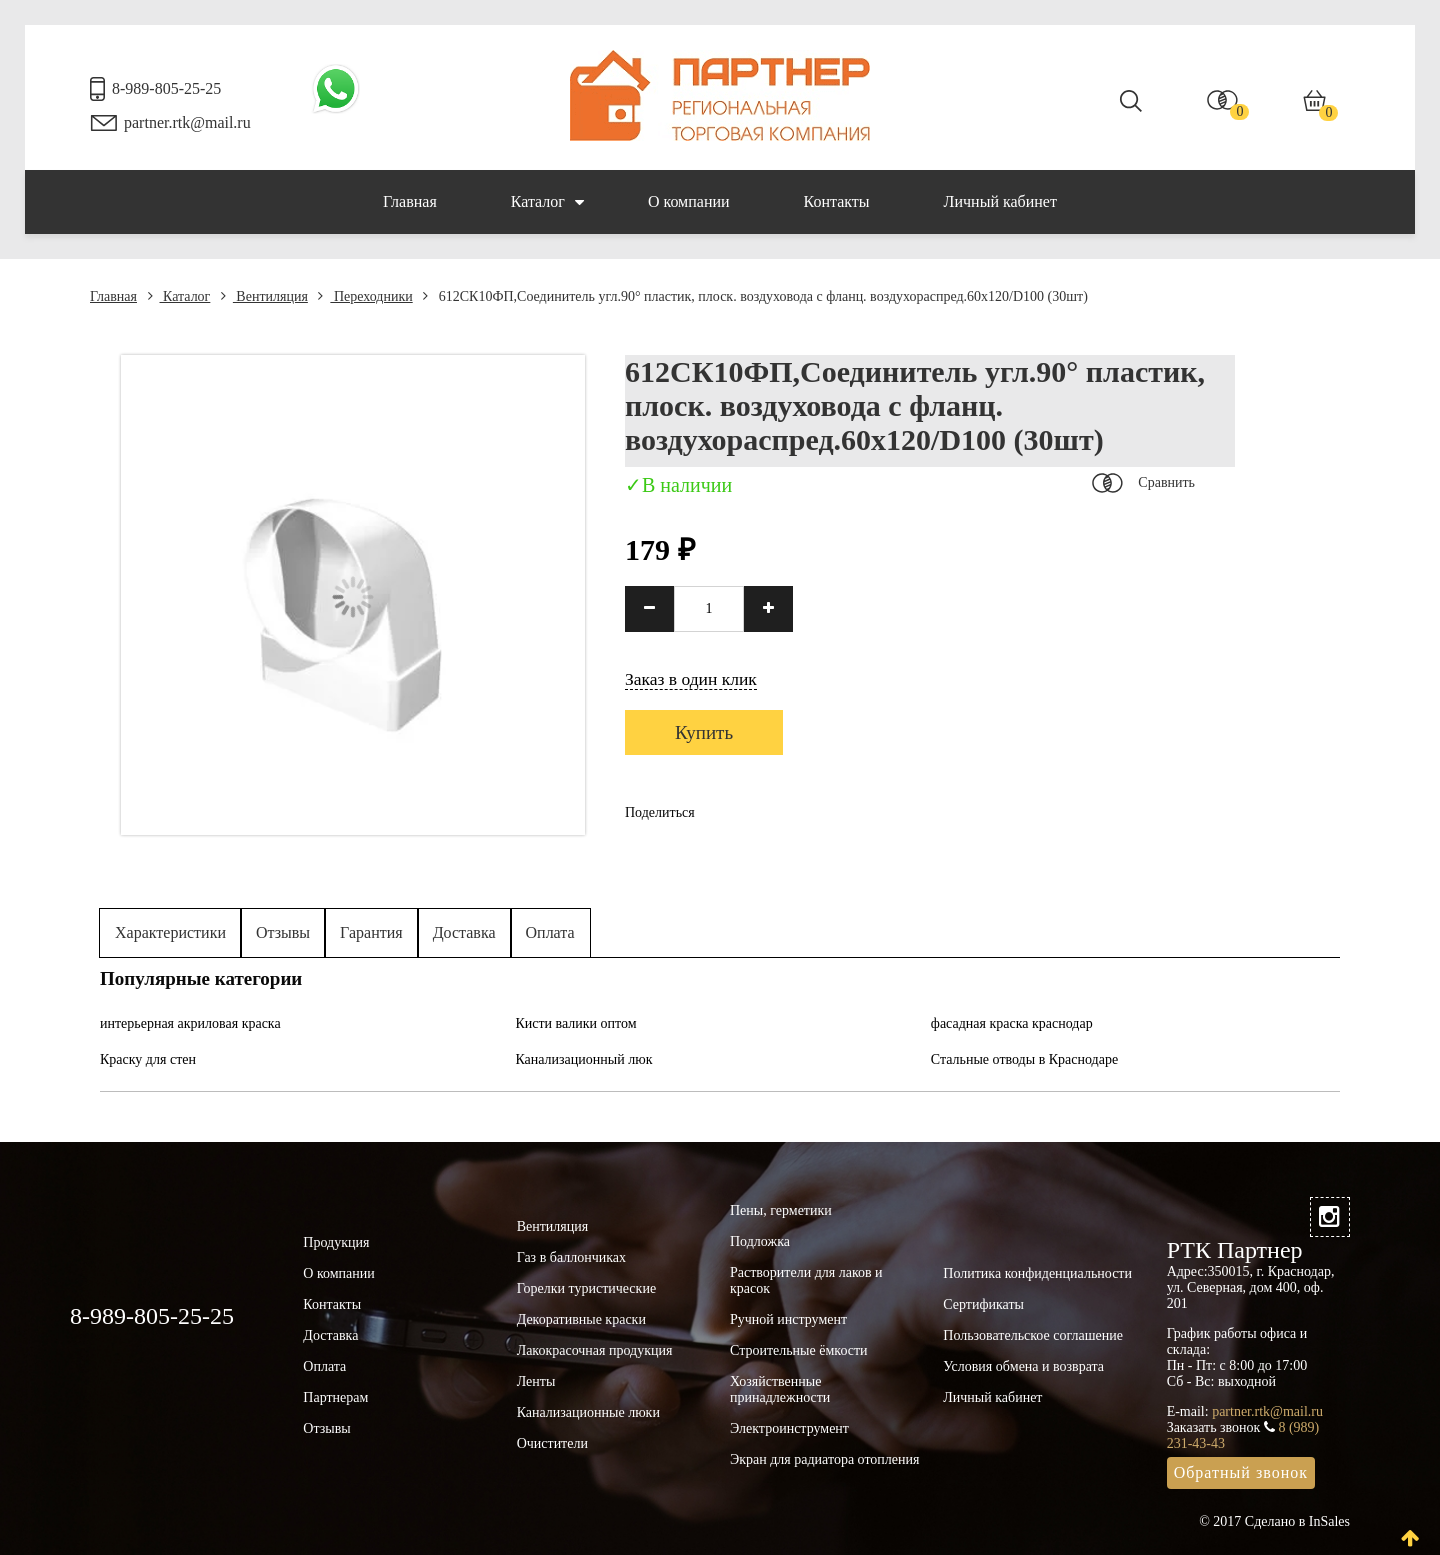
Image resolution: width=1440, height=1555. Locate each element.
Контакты (837, 201)
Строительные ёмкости (799, 1350)
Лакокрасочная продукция (595, 1350)
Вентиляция (264, 296)
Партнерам (335, 1397)
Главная (410, 201)
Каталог (547, 202)
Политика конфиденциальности (1037, 1273)
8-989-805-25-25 (166, 88)
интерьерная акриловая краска (190, 1023)
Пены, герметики (781, 1210)
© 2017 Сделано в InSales (1274, 1521)
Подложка (760, 1241)
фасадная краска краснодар (1012, 1023)
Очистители (552, 1443)
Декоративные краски (581, 1319)
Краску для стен (148, 1059)
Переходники (365, 296)
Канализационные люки (588, 1412)
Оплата (550, 932)
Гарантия (371, 932)
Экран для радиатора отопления (825, 1459)
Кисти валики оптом (575, 1023)
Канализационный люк (583, 1059)
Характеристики (170, 932)
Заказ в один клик (691, 679)
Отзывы (283, 932)
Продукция (336, 1242)
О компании (689, 201)
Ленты (536, 1381)
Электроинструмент (789, 1428)
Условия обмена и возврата (1023, 1366)
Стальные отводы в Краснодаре (1024, 1059)
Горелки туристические (586, 1288)
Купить (704, 732)
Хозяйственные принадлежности (780, 1389)
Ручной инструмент (788, 1319)
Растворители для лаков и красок (806, 1280)
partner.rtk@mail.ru (187, 122)
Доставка (464, 932)
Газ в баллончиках (571, 1257)
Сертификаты (983, 1304)
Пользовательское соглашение (1033, 1335)
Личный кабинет (1000, 201)
